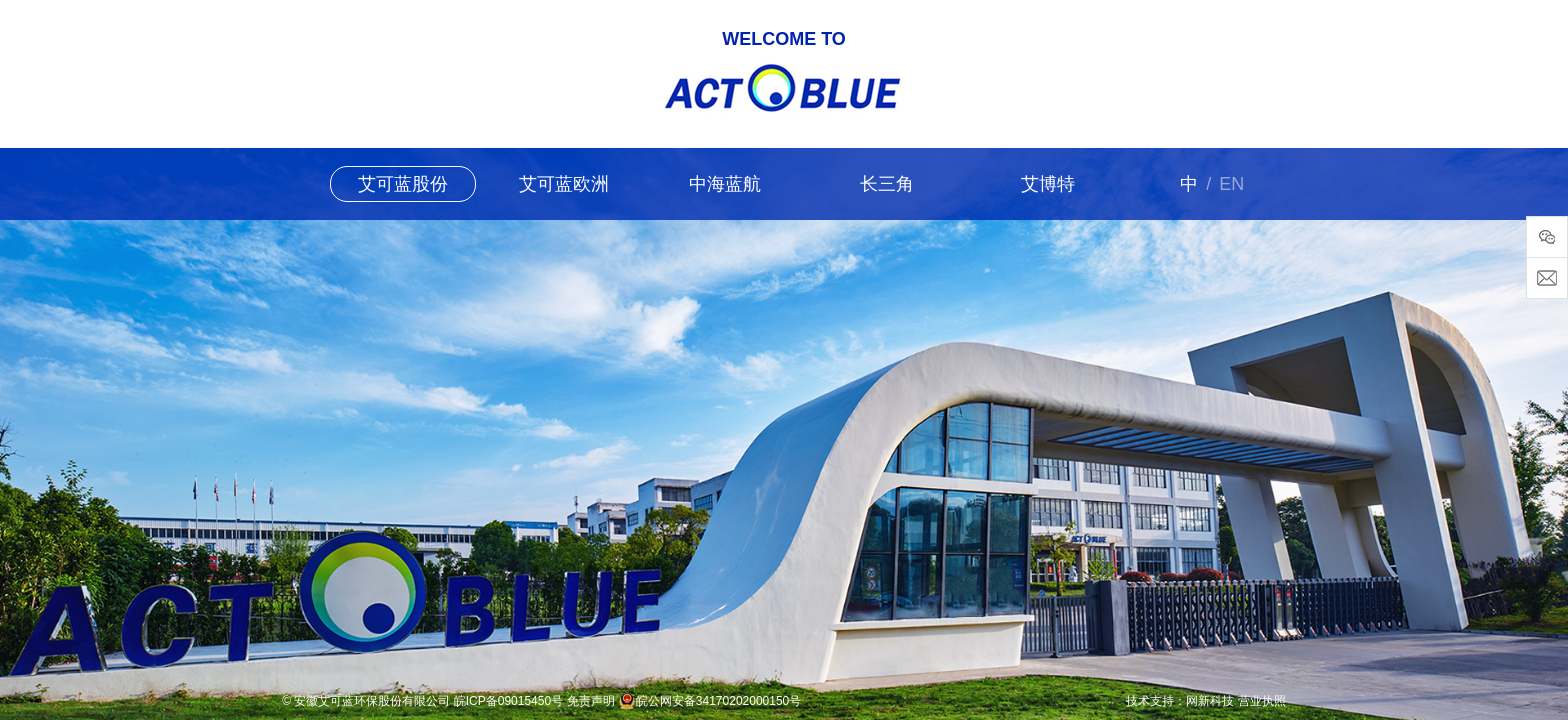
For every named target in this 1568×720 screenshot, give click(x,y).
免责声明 (591, 701)
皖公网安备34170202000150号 (718, 701)
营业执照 (1262, 701)
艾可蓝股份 (403, 184)
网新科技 (1210, 701)
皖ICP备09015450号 (508, 701)
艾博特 (1048, 184)
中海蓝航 (725, 184)
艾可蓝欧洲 (564, 184)
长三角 (887, 184)
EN (1231, 184)
